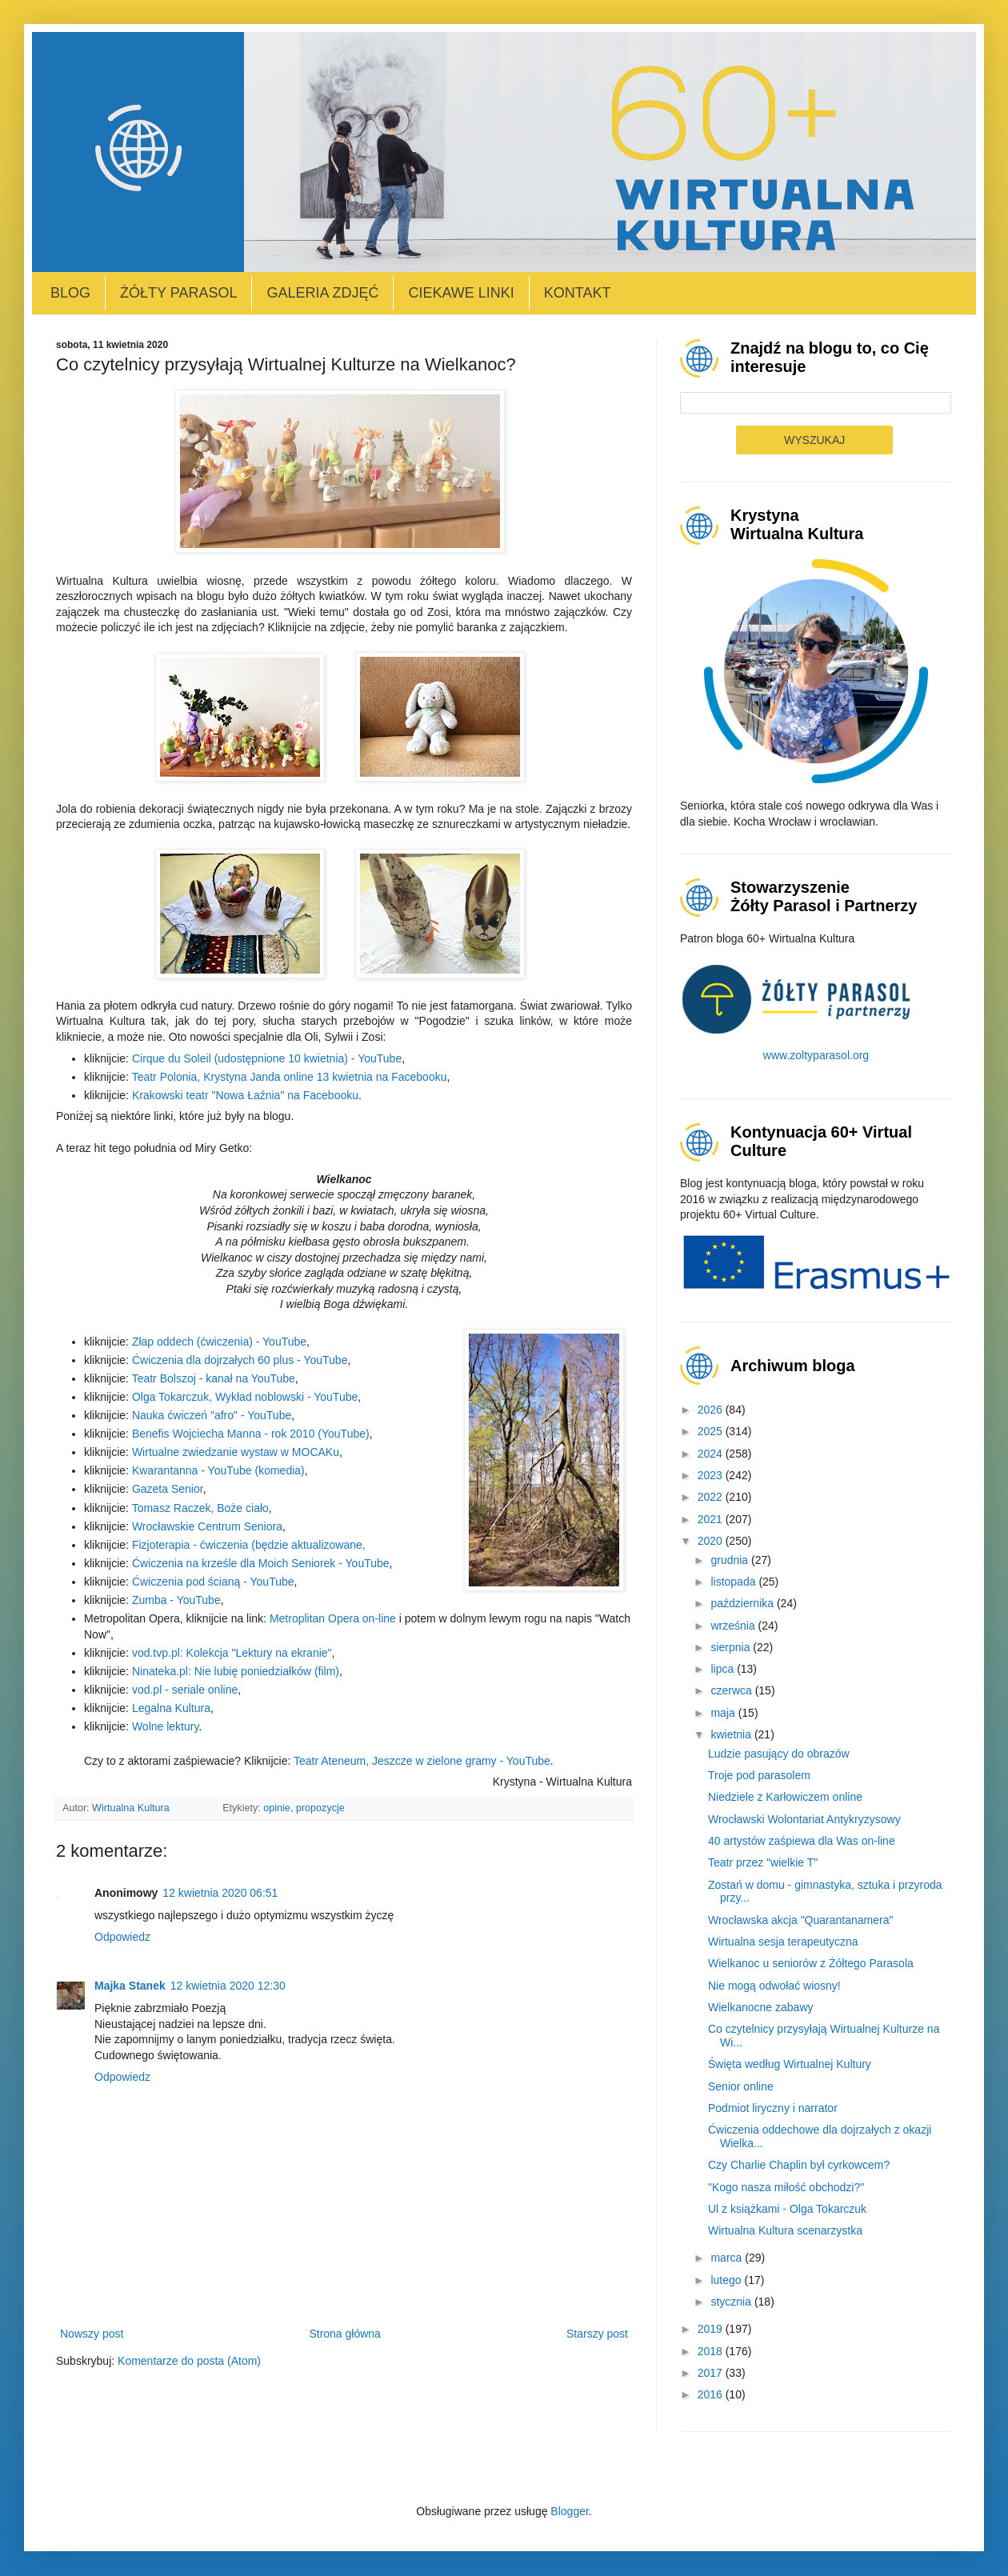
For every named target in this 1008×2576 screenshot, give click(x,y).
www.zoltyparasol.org (816, 1055)
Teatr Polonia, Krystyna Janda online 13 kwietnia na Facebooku (289, 1076)
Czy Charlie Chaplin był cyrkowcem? (799, 2164)
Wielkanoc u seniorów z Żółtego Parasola (811, 1963)
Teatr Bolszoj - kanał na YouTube (213, 1378)
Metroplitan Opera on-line (333, 1618)
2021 (712, 1519)
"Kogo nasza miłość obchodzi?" (786, 2187)
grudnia (730, 1560)
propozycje (320, 1808)
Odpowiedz (122, 1936)
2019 (712, 2328)
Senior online (741, 2086)
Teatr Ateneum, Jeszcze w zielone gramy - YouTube (422, 1760)
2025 (712, 1431)
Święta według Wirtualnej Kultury (789, 2064)
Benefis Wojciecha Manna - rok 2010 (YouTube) (251, 1433)
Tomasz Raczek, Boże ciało (200, 1508)
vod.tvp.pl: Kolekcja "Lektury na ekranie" (232, 1652)
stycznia (732, 2301)
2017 (712, 2372)
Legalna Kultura (171, 1708)
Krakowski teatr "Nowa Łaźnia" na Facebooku (245, 1095)
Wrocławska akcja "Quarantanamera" (800, 1920)
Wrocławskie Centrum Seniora (207, 1526)
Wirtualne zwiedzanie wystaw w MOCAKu (235, 1452)
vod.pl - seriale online (185, 1689)
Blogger (569, 2511)
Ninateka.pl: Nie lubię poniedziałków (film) (235, 1671)
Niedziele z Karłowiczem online (785, 1796)
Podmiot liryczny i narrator (773, 2108)
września (734, 1625)
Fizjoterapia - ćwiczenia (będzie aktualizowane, (249, 1544)
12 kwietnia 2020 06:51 (220, 1892)
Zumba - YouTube (176, 1600)
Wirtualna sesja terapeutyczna (783, 1941)
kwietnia (732, 1734)
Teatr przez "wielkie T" (763, 1862)
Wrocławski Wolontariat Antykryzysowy (804, 1819)
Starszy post (597, 2333)
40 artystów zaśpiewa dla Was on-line (801, 1840)
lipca (723, 1668)
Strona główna (345, 2333)
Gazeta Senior (167, 1488)
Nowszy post (91, 2333)
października (743, 1603)
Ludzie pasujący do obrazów (779, 1753)
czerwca (732, 1690)
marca (727, 2257)
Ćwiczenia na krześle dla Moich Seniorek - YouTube (261, 1563)
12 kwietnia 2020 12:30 (228, 1985)
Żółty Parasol (178, 293)
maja (724, 1712)
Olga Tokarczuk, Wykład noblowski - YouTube (245, 1396)
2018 (712, 2351)
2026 (712, 1409)
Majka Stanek (130, 1985)
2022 (712, 1496)
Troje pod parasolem (759, 1775)
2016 (712, 2394)
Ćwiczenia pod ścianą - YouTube (213, 1581)
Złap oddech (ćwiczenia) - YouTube (219, 1341)
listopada (734, 1581)
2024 (712, 1453)
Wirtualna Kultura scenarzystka (785, 2230)
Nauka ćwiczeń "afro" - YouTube (211, 1415)
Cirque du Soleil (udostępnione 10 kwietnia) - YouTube (267, 1058)
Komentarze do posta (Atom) (189, 2360)
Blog (70, 293)
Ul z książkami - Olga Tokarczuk (787, 2208)
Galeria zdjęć (322, 293)
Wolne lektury (165, 1726)
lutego (727, 2280)
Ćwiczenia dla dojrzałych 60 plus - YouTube (240, 1360)
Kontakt (577, 293)
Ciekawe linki (461, 293)
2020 (712, 1540)
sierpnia (731, 1647)
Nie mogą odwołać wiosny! (774, 1985)
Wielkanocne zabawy (761, 2007)
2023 (712, 1475)
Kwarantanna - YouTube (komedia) (218, 1470)
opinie (276, 1808)
